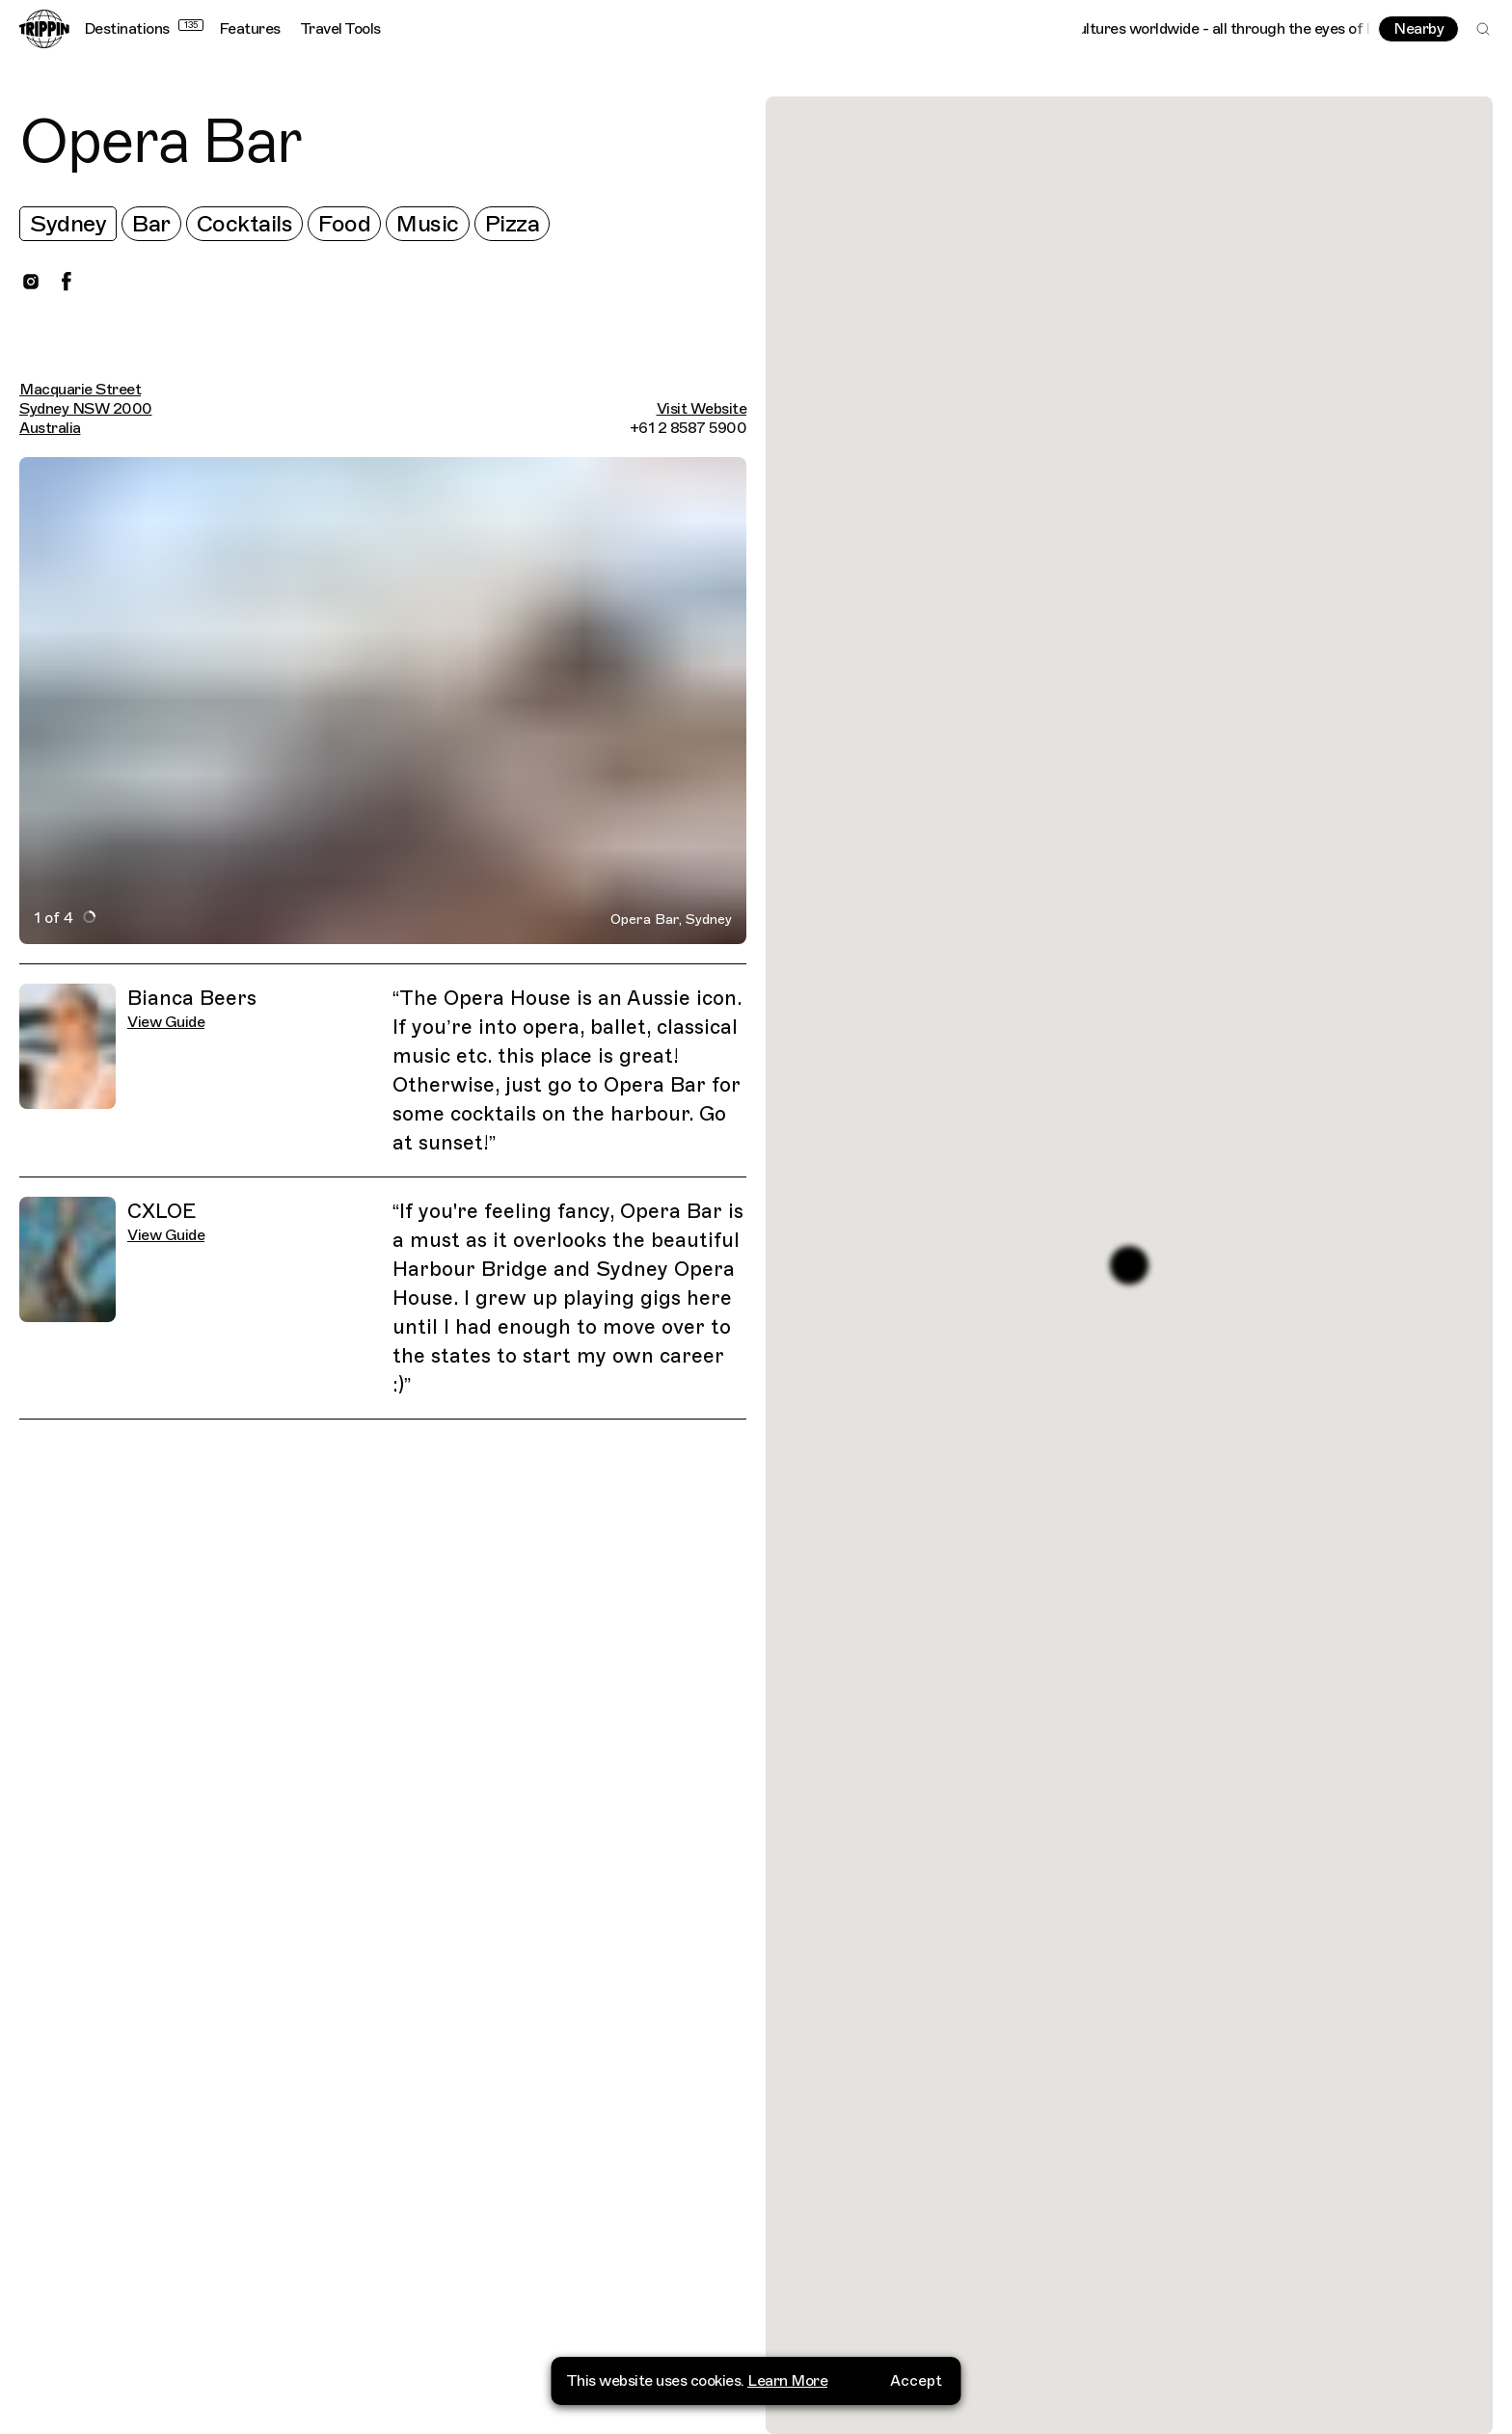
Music (427, 223)
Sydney (68, 223)
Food (344, 223)
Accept (916, 2381)
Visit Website (702, 409)
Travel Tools (340, 29)
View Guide (165, 1022)
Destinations (143, 29)
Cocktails (245, 223)
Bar (151, 223)
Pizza (512, 223)
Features (250, 29)
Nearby (1418, 29)
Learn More (787, 2381)
